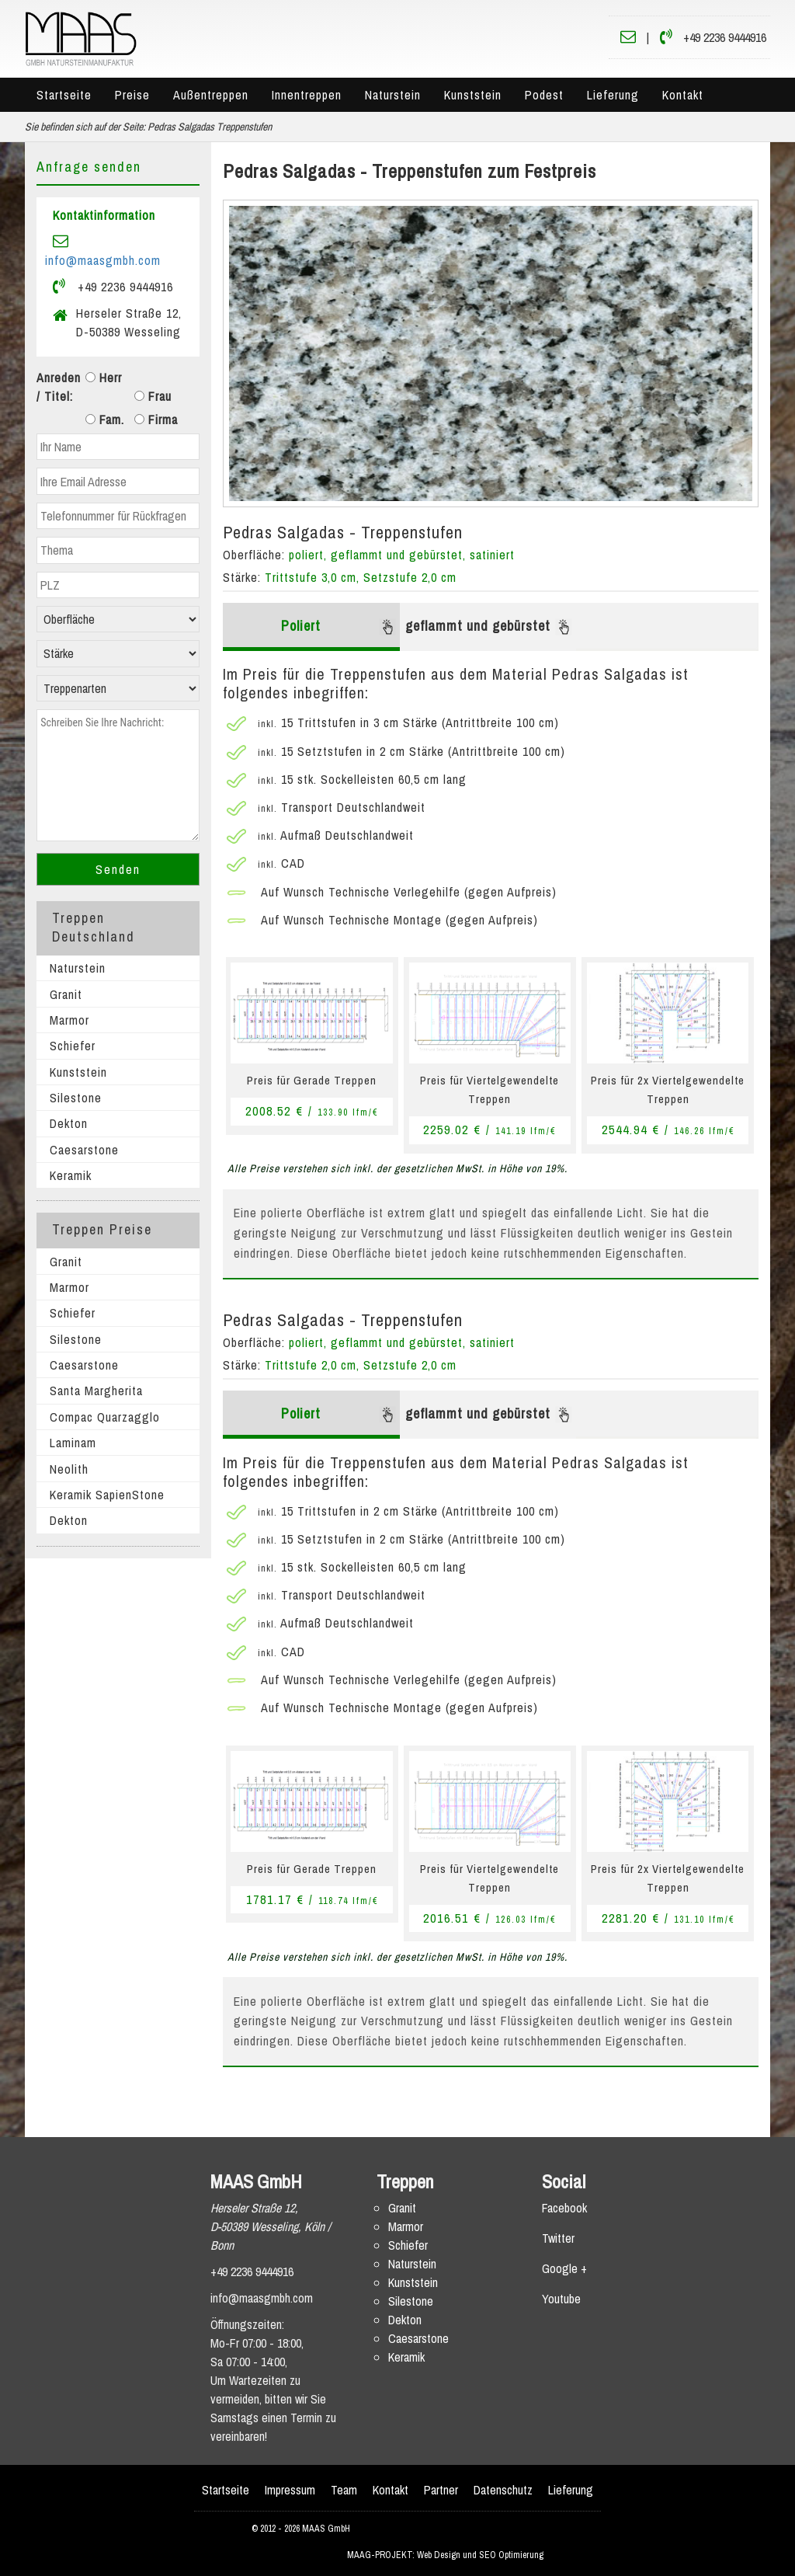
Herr (103, 377)
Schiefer (72, 1045)
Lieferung (613, 94)
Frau (153, 396)
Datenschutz (503, 2489)
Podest (544, 94)
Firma (156, 419)
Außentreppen (210, 94)
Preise (132, 94)
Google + (564, 2268)
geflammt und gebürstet (489, 625)
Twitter (558, 2238)
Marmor (69, 1020)
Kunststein (473, 94)
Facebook (564, 2207)
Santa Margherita (96, 1390)
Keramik (71, 1175)
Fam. (104, 419)
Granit (66, 994)
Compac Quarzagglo (105, 1417)
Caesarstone (84, 1149)
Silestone (76, 1097)
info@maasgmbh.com (103, 260)
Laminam (73, 1442)
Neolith (69, 1469)
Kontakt (682, 94)
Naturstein (393, 94)
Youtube (561, 2298)
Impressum (290, 2489)
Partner (441, 2489)
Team (344, 2489)
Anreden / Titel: (58, 387)
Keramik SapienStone (107, 1494)
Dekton (69, 1123)
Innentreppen (307, 94)
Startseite (64, 94)
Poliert (338, 625)
